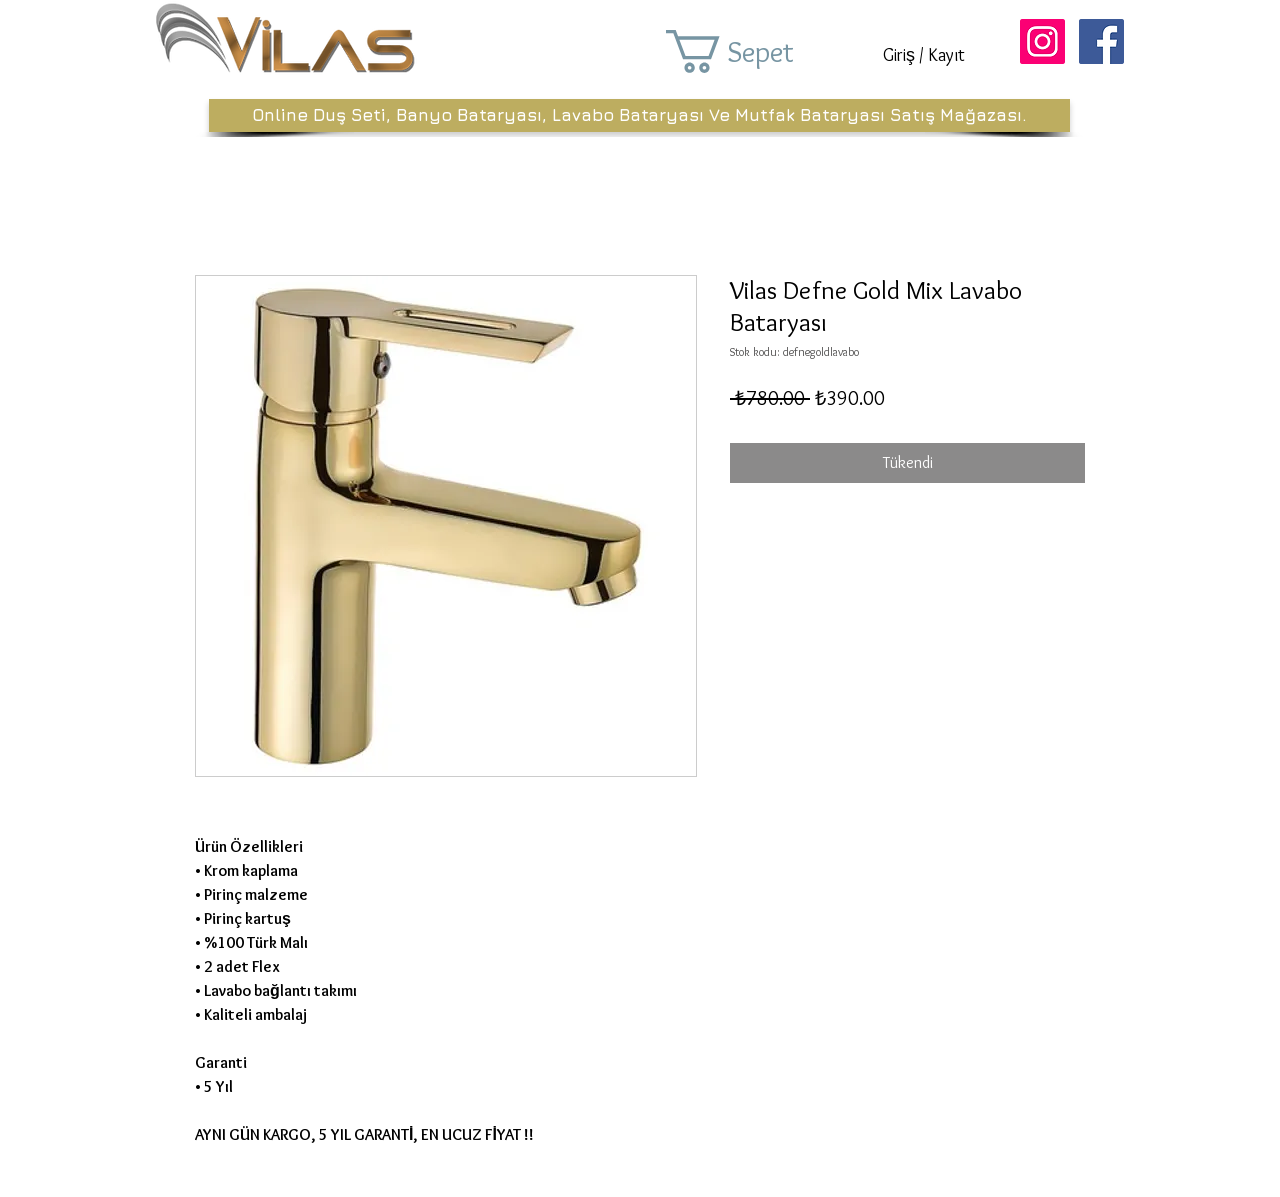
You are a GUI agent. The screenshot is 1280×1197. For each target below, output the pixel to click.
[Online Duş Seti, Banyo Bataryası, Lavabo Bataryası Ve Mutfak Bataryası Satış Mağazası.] (639, 115)
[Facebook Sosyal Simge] (1101, 41)
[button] (758, 51)
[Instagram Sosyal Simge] (1042, 41)
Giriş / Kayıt (924, 55)
